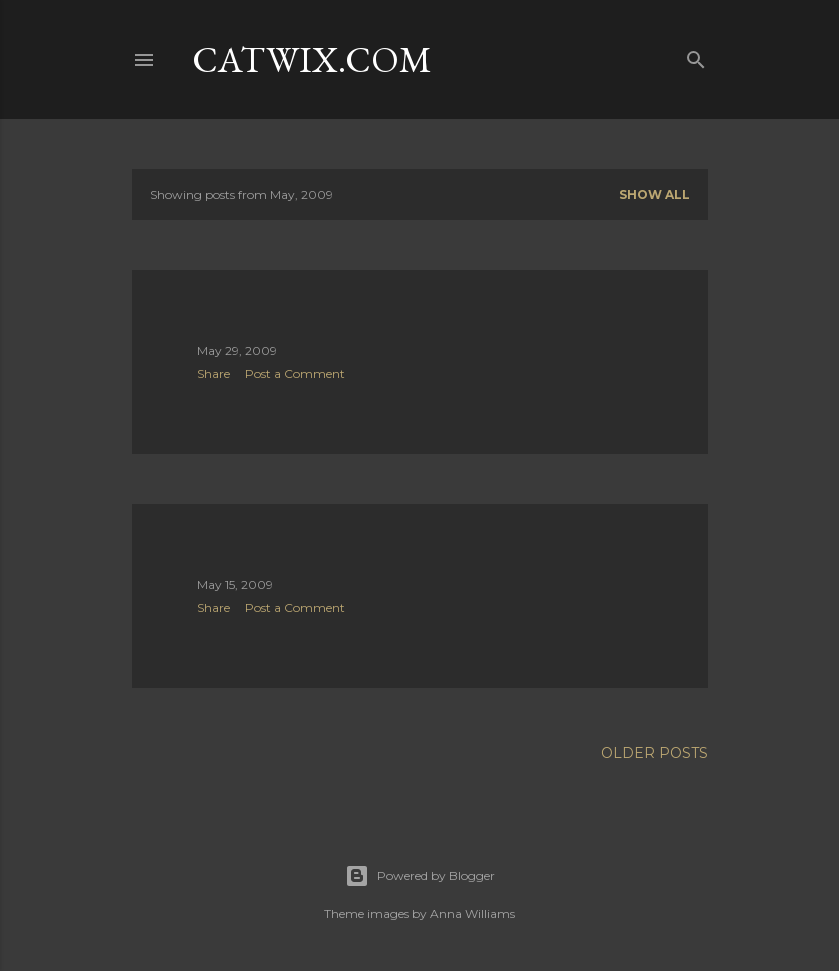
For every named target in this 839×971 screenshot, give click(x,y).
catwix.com (312, 59)
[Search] (696, 55)
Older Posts (654, 753)
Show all (654, 194)
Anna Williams (472, 913)
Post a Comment (295, 373)
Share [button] (213, 373)
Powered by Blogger (420, 876)
